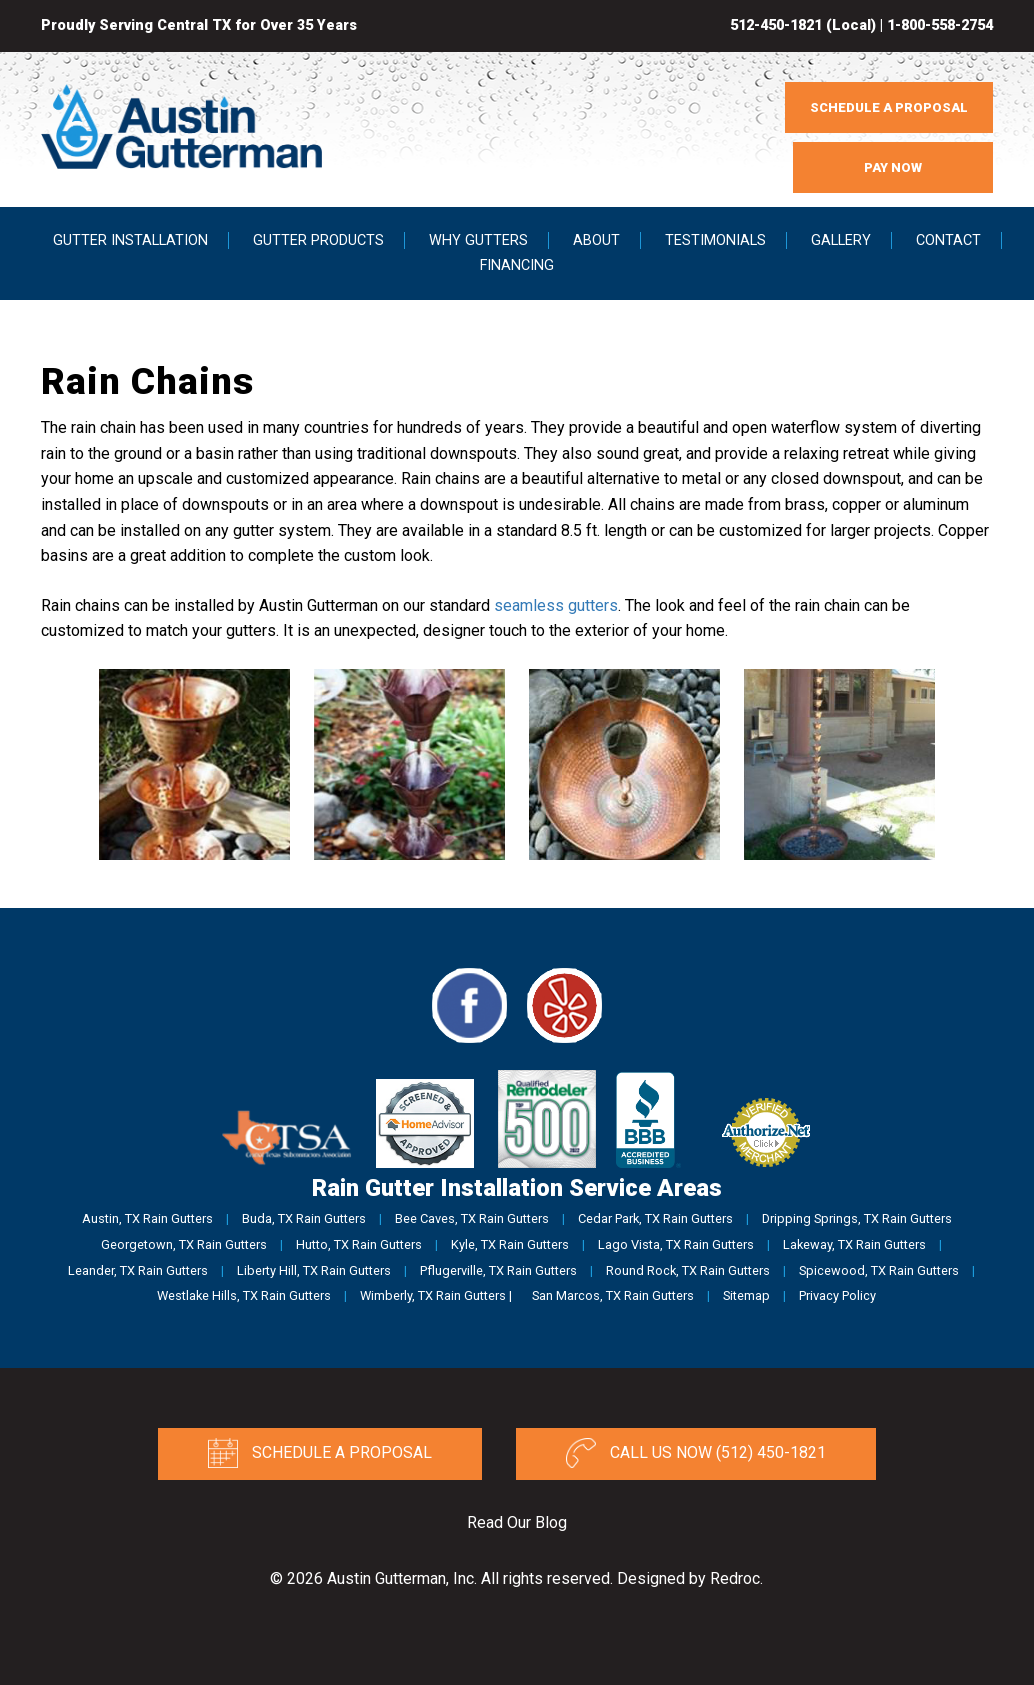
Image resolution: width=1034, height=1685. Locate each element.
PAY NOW (893, 167)
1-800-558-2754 (940, 25)
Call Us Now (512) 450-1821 (696, 1453)
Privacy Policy (837, 1295)
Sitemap (746, 1295)
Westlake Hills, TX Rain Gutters (244, 1295)
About (596, 240)
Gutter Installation (130, 240)
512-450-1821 (776, 25)
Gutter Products (318, 240)
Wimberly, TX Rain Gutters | (436, 1295)
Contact (948, 240)
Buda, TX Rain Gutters (304, 1218)
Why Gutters (478, 240)
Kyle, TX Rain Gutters (510, 1244)
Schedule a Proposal (319, 1453)
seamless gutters (556, 605)
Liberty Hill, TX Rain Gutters (314, 1270)
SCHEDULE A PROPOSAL (889, 107)
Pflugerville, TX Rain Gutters (498, 1270)
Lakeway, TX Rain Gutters (854, 1244)
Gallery (841, 240)
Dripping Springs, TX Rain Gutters (857, 1218)
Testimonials (715, 240)
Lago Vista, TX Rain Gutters (676, 1244)
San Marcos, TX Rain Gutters (613, 1295)
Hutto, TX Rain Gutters (359, 1244)
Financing (517, 265)
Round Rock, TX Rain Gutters (688, 1270)
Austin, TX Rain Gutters (147, 1218)
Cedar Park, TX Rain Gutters (655, 1218)
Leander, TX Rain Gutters (138, 1270)
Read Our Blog (517, 1522)
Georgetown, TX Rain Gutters (184, 1244)
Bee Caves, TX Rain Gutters (472, 1218)
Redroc (735, 1578)
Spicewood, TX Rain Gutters (879, 1270)
